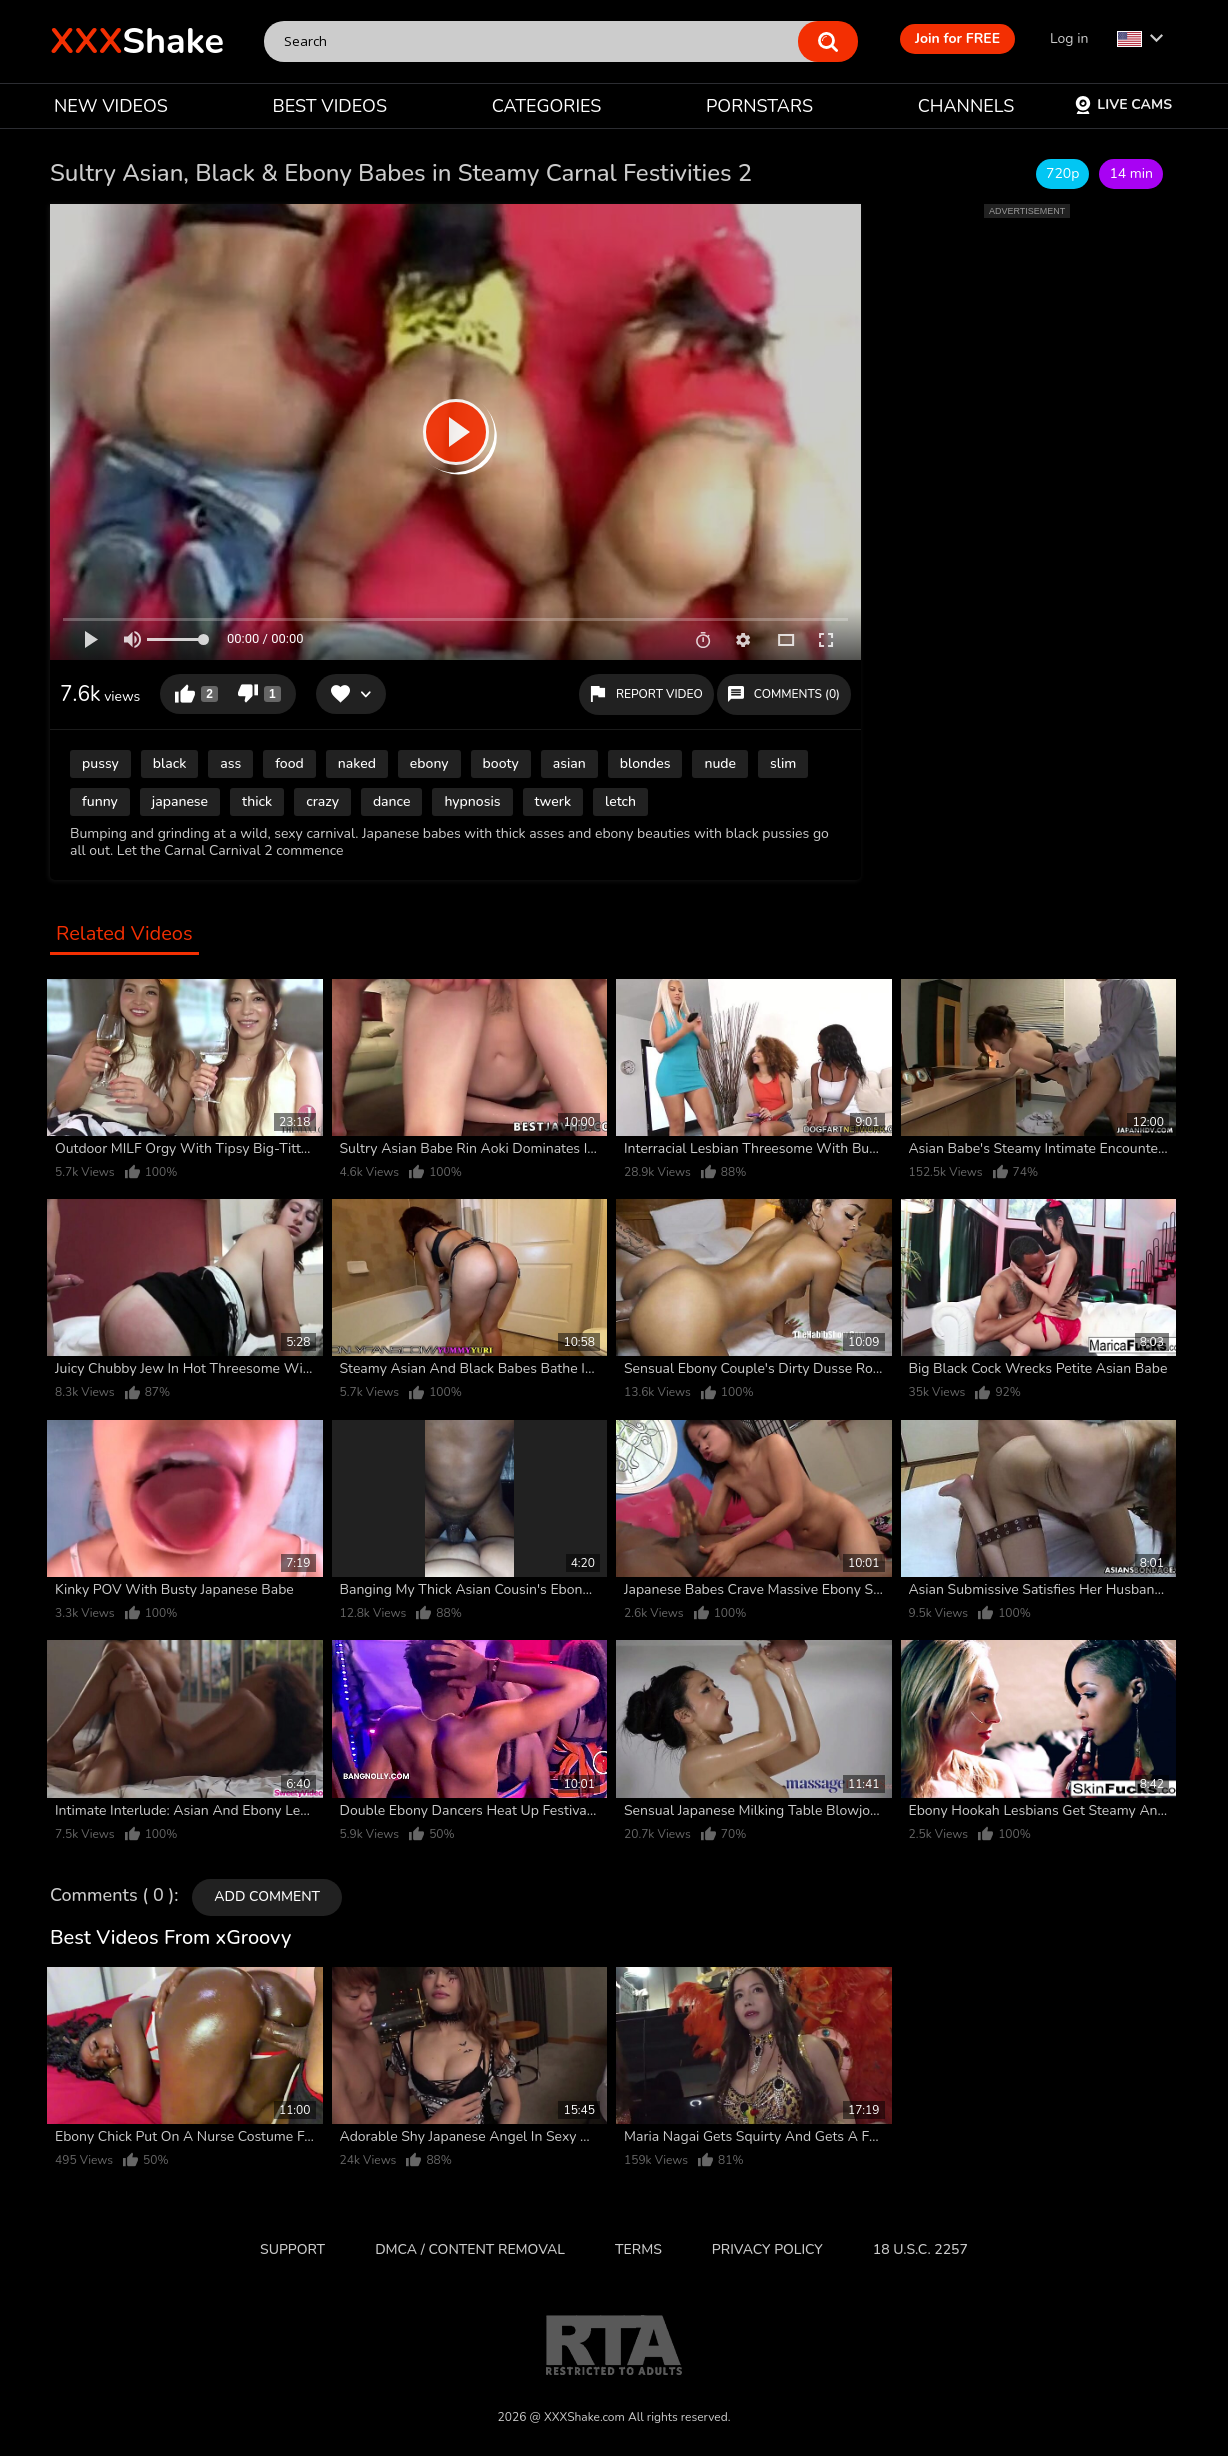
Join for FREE (957, 38)
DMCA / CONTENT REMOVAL (470, 2249)
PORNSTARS (759, 106)
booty (501, 763)
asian (569, 763)
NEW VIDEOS (111, 106)
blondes (645, 763)
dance (392, 801)
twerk (553, 801)
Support (292, 2249)
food (289, 763)
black (170, 763)
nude (720, 763)
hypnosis (472, 801)
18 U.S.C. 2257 (920, 2249)
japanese (180, 801)
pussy (100, 763)
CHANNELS (966, 106)
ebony (429, 763)
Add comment (267, 1896)
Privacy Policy (767, 2249)
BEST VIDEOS (330, 106)
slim (783, 763)
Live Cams (1123, 104)
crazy (322, 801)
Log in (1069, 38)
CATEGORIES (547, 106)
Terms (638, 2249)
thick (257, 801)
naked (357, 763)
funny (100, 801)
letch (620, 801)
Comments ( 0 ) (112, 1896)
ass (230, 763)
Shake (137, 41)
